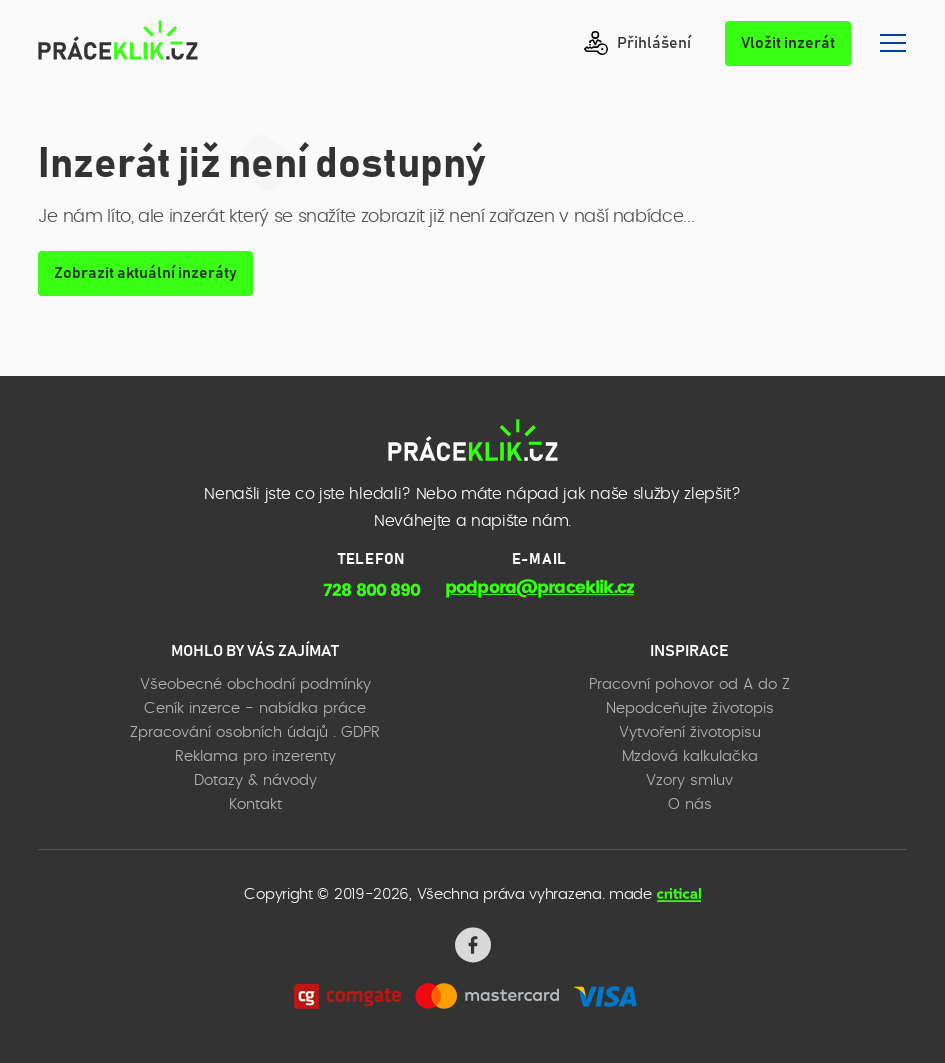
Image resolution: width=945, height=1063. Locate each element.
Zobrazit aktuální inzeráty (145, 273)
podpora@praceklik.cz (539, 587)
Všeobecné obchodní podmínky (255, 684)
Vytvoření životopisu (690, 732)
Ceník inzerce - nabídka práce (255, 708)
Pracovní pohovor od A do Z (689, 684)
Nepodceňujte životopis (690, 708)
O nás (690, 804)
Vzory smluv (689, 780)
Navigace (893, 43)
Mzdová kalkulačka (690, 756)
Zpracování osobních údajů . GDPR (255, 732)
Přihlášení (637, 43)
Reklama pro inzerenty (255, 756)
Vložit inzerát (788, 43)
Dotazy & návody (255, 780)
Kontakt (255, 804)
